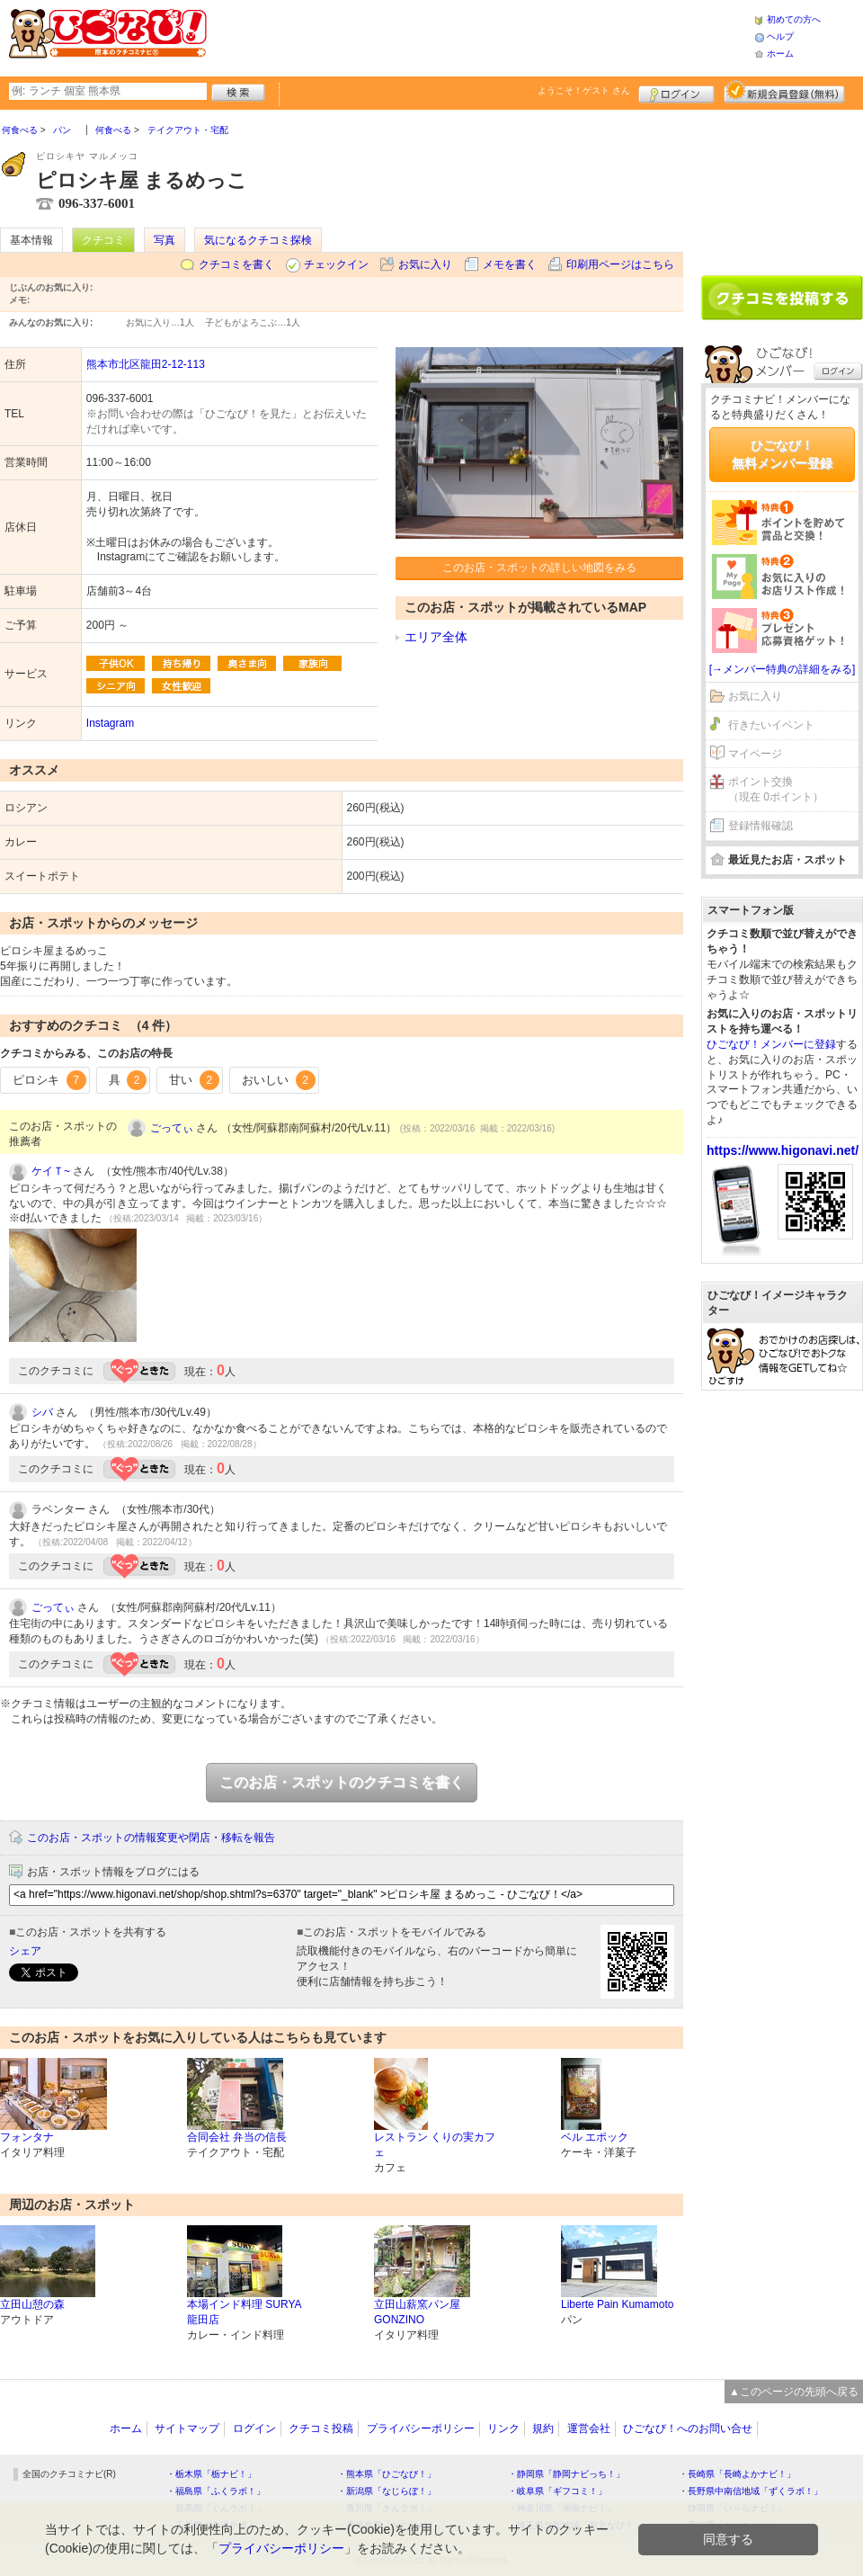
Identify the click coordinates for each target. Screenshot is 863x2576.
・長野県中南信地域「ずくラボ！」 (751, 2491)
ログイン (676, 91)
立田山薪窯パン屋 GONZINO (417, 2312)
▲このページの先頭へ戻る (794, 2391)
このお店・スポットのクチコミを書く (341, 1782)
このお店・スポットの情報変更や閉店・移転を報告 (151, 1837)
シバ (42, 1412)
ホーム (780, 53)
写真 (164, 240)
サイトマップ (187, 2428)
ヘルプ (780, 36)
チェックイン (336, 264)
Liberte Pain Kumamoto (617, 2304)
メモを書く (510, 264)
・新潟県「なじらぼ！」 (386, 2491)
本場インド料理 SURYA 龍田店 (244, 2312)
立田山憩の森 (32, 2304)
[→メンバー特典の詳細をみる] (782, 669)
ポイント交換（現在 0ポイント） (775, 789)
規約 (543, 2428)
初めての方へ (794, 19)
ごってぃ (171, 1128)
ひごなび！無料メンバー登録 (782, 454)
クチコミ (103, 240)
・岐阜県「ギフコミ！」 (557, 2491)
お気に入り (425, 264)
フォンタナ (27, 2137)
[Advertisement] (480, 36)
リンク (503, 2428)
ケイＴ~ (50, 1171)
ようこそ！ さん (584, 90)
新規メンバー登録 (784, 91)
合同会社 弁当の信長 (237, 2137)
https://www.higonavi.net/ (783, 1150)
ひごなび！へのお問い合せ (687, 2428)
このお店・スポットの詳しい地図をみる (539, 567)
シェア (25, 1951)
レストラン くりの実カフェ (434, 2145)
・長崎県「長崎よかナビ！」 (737, 2474)
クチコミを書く (236, 264)
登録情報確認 (760, 825)
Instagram (110, 723)
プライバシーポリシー (421, 2428)
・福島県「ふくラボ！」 (215, 2491)
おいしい (279, 1080)
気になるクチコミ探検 (258, 240)
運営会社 (588, 2428)
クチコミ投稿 (321, 2428)
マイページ (755, 753)
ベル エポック (594, 2137)
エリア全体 (436, 637)
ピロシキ (49, 1080)
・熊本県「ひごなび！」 (386, 2474)
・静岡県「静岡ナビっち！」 (566, 2474)
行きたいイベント (771, 725)
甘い (194, 1080)
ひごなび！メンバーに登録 (771, 1044)
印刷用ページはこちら (620, 264)
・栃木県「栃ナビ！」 (211, 2474)
